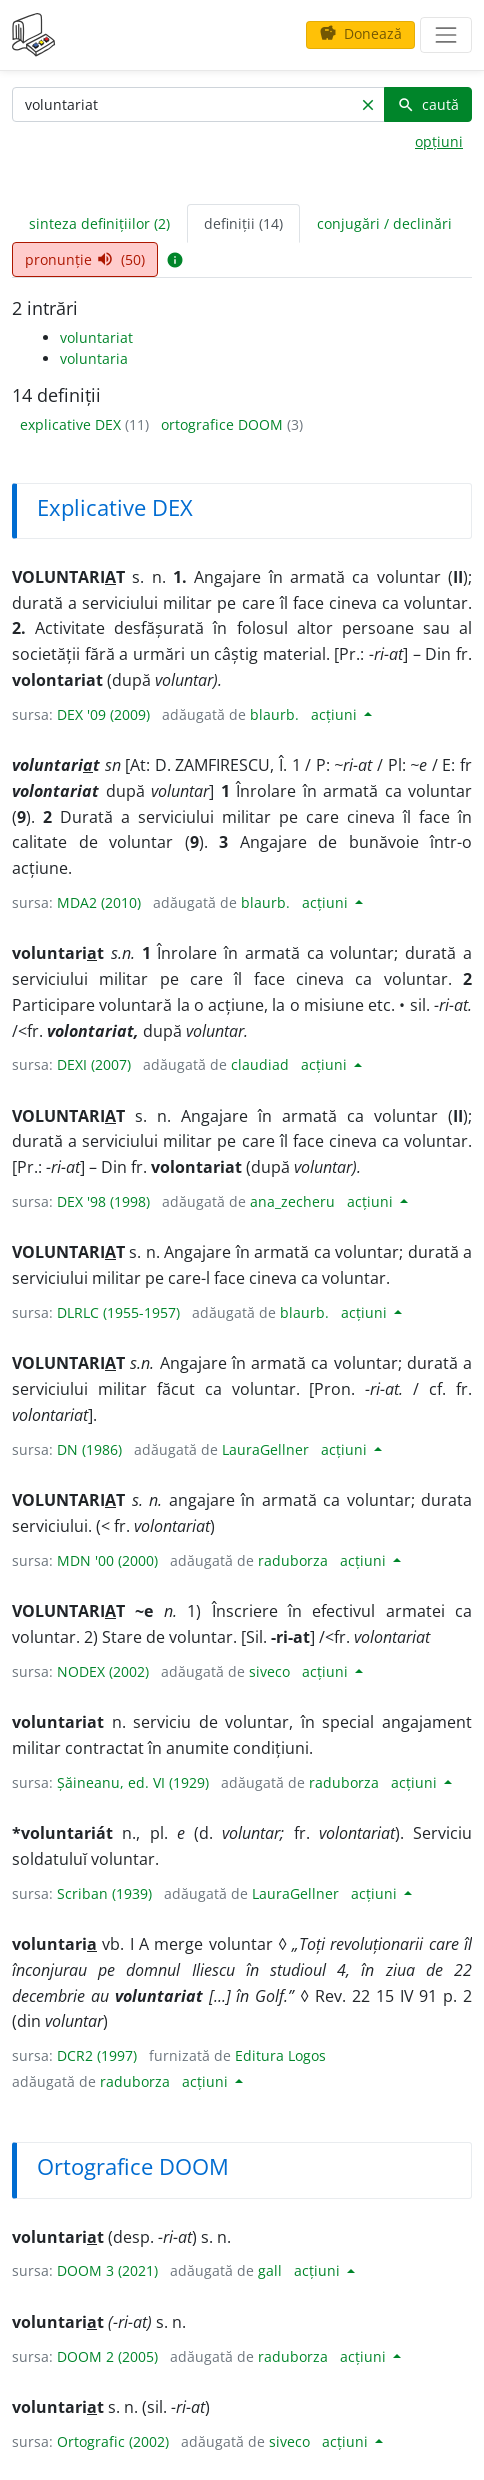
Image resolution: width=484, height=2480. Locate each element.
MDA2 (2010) (99, 902)
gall (270, 2270)
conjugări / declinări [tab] (384, 223)
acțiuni (336, 714)
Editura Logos (280, 2055)
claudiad (260, 1064)
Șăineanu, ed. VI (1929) (133, 1782)
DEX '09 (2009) (103, 714)
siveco (269, 1671)
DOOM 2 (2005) (107, 2356)
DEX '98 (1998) (103, 1201)
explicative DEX (72, 424)
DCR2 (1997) (97, 2055)
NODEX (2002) (103, 1671)
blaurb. (274, 714)
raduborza (293, 1560)
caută (428, 104)
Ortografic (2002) (113, 2441)
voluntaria (94, 358)
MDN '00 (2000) (107, 1560)
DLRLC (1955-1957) (118, 1312)
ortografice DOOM (224, 424)
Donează (360, 33)
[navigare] (446, 35)
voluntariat (96, 337)
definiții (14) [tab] (243, 223)
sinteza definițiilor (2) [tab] (99, 223)
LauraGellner (265, 1449)
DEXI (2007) (94, 1064)
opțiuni (439, 141)
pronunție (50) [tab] (85, 259)
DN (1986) (89, 1449)
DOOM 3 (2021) (107, 2270)
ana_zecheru (292, 1201)
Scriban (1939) (104, 1893)
